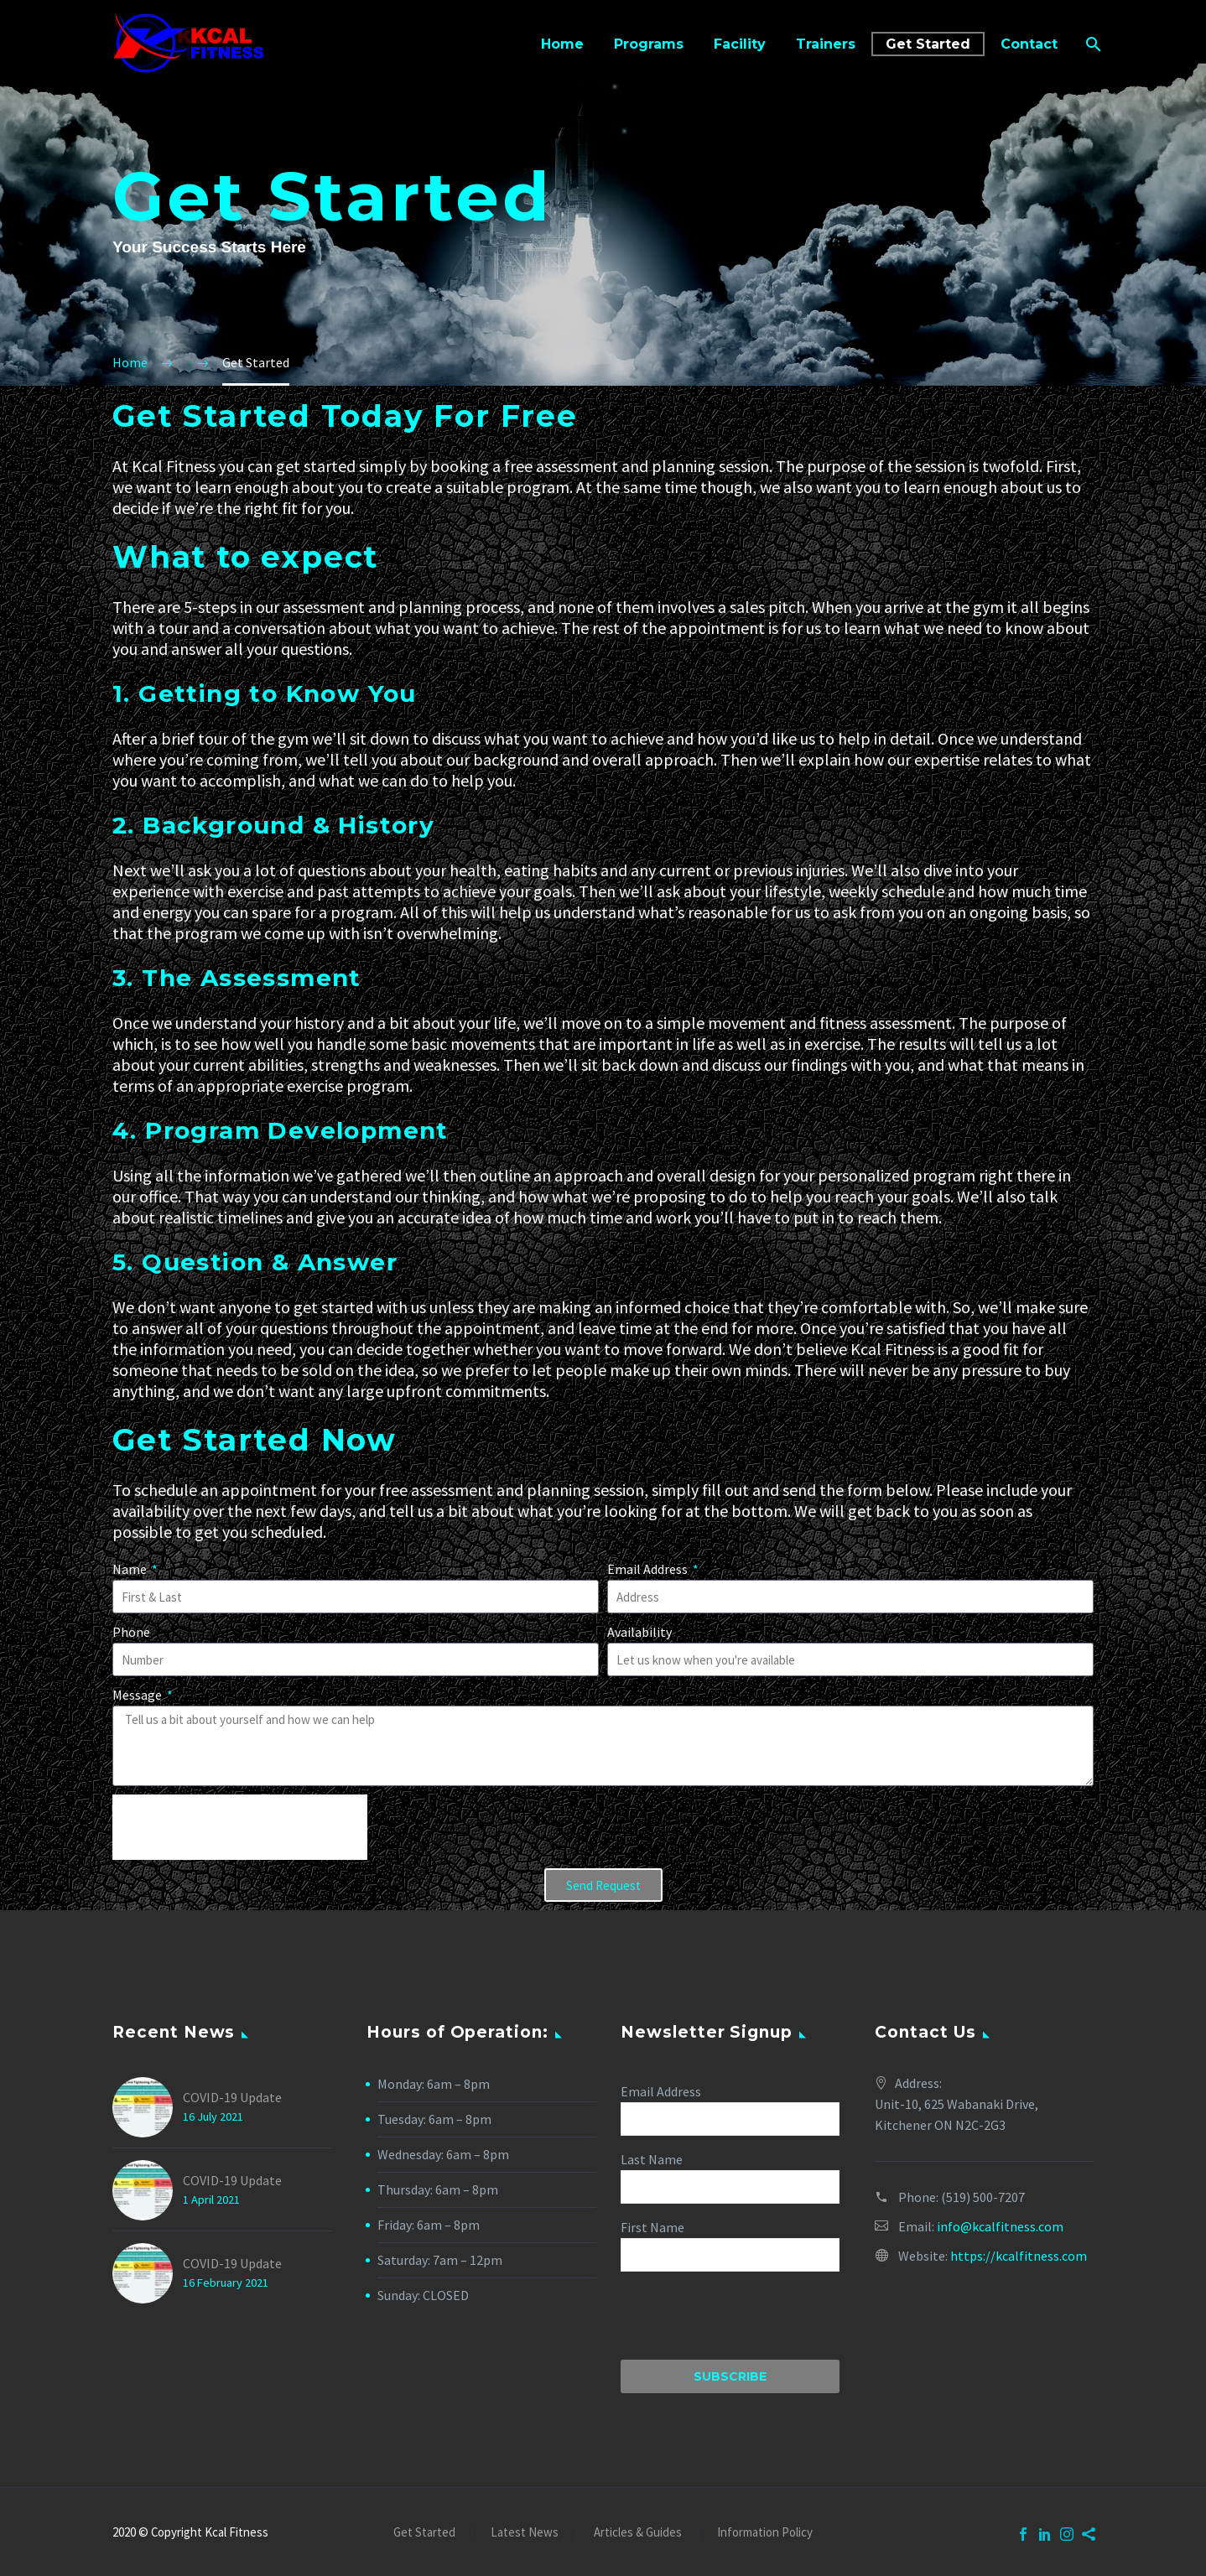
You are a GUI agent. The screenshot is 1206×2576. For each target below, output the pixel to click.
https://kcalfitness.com (1018, 2255)
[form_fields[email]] (355, 1659)
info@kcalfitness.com (1000, 2226)
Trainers (825, 44)
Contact (1029, 44)
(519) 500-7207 (983, 2197)
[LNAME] (730, 2187)
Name (130, 1569)
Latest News (525, 2533)
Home (562, 44)
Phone (131, 1631)
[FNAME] (730, 2255)
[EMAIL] (730, 2119)
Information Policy (765, 2533)
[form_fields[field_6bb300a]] (850, 1659)
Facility (740, 44)
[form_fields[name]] (355, 1596)
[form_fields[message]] (603, 1746)
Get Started (928, 44)
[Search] (1091, 44)
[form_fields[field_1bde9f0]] (850, 1596)
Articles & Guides (638, 2533)
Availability (639, 1631)
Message (138, 1694)
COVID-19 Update (232, 2097)
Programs (649, 44)
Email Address (648, 1569)
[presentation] (239, 1827)
